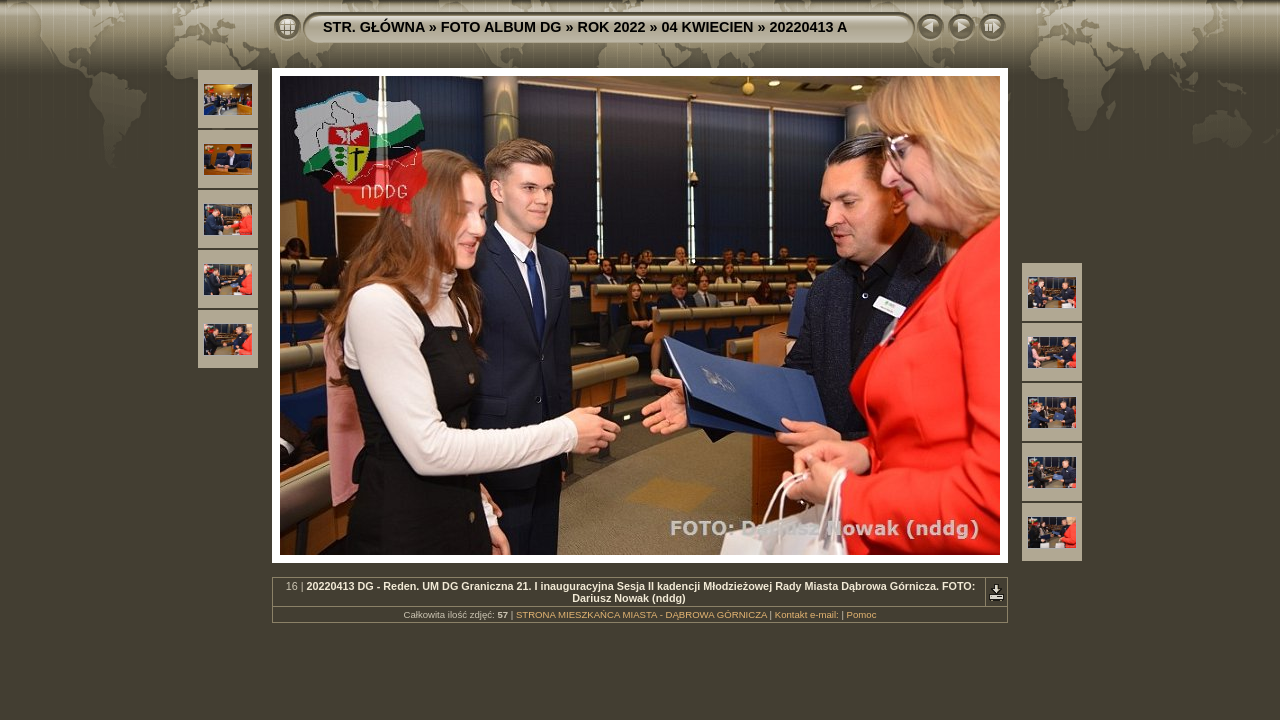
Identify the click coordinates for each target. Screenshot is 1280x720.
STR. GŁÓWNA (374, 27)
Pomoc (862, 614)
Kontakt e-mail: (807, 614)
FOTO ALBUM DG (501, 27)
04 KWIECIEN (708, 27)
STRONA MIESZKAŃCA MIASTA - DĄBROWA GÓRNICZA (641, 614)
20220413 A (808, 27)
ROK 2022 (612, 27)
